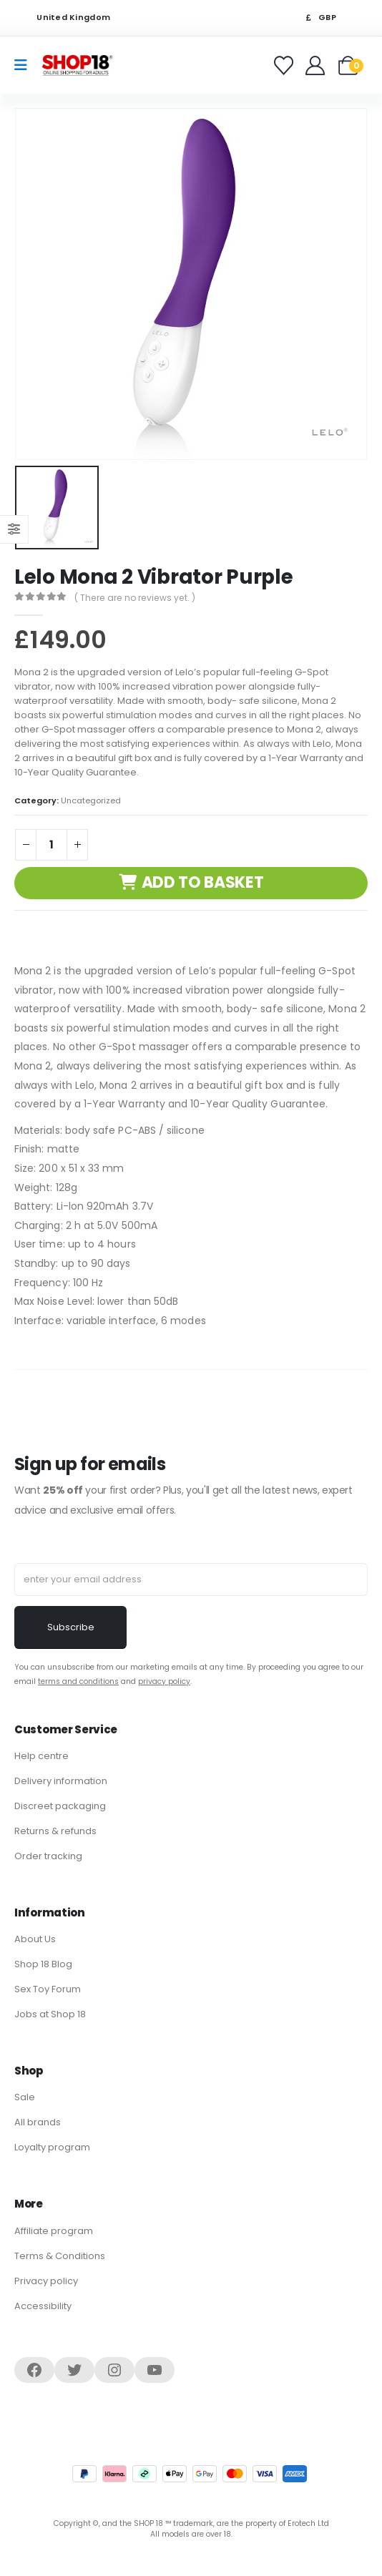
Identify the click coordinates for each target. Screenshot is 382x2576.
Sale (24, 2097)
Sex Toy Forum (47, 1989)
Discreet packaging (60, 1806)
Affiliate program (53, 2231)
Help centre (41, 1756)
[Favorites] (286, 65)
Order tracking (48, 1856)
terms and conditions (78, 1681)
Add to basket (203, 882)
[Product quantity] (51, 845)
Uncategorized (91, 800)
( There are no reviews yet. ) (134, 598)
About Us (35, 1939)
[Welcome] (316, 65)
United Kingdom (64, 17)
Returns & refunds (55, 1831)
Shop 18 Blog (43, 1964)
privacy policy (164, 1681)
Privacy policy (46, 2281)
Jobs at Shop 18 (50, 2014)
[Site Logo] (77, 64)
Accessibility (43, 2306)
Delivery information (60, 1781)
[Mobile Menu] (25, 65)
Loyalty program (52, 2147)
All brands (37, 2122)
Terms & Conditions (59, 2256)
